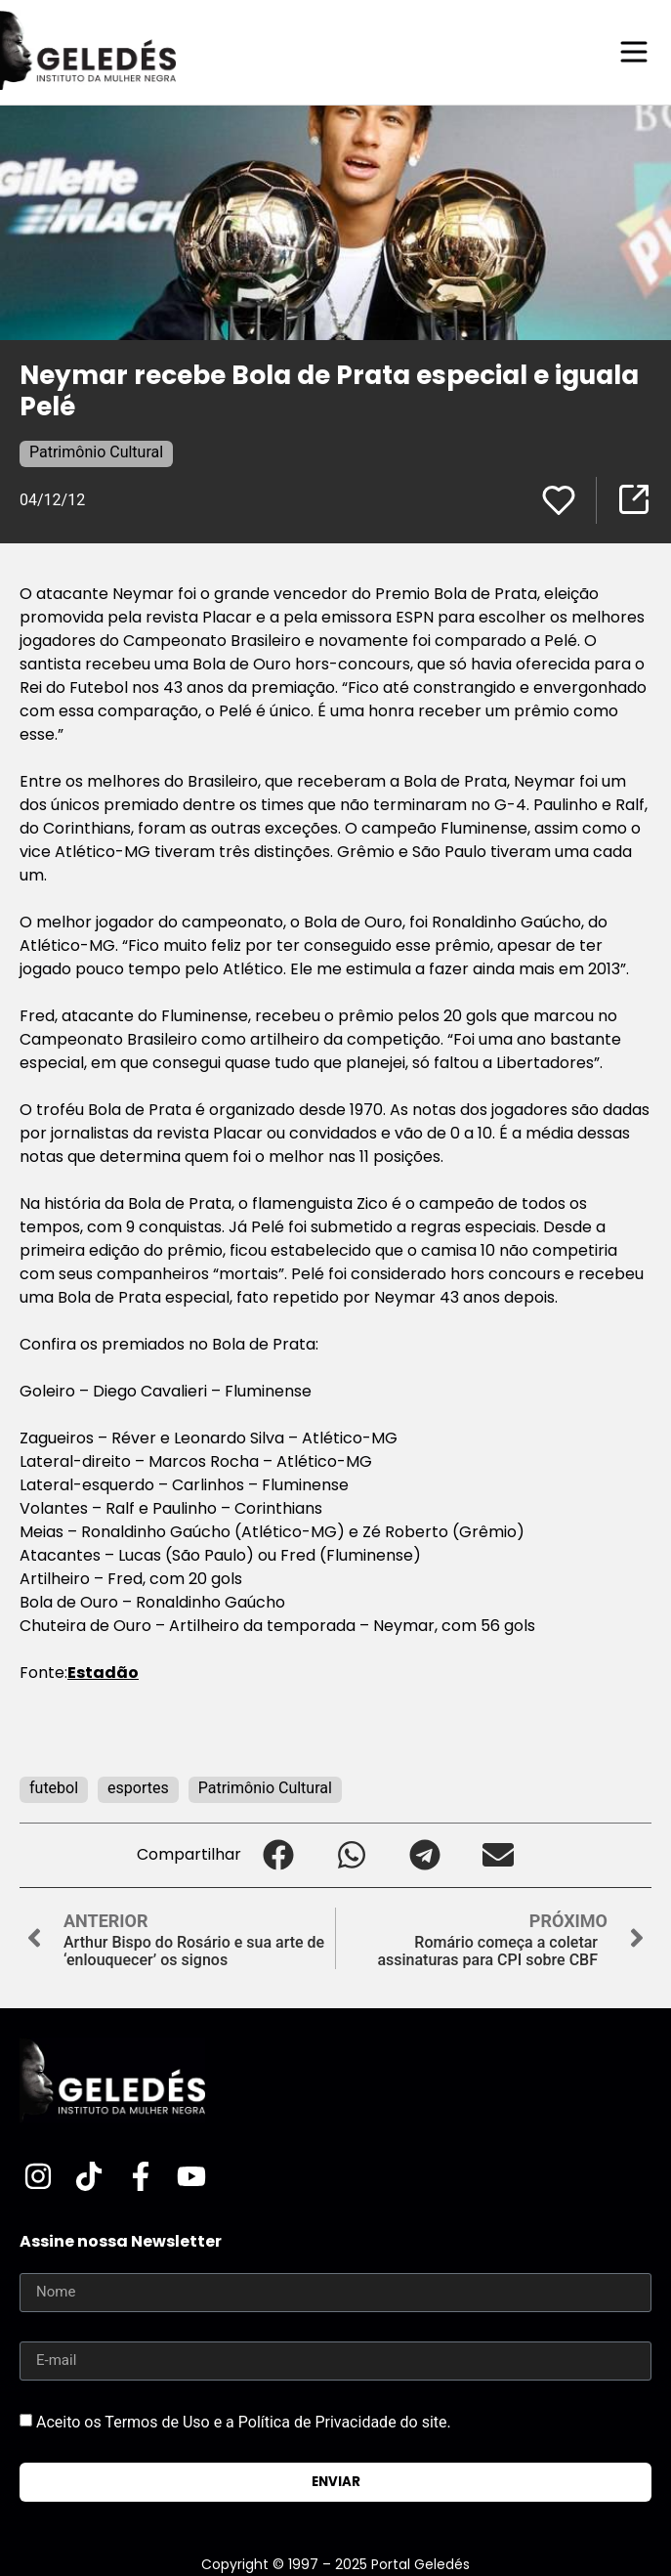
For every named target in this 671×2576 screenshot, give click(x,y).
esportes (138, 1788)
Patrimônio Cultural (96, 452)
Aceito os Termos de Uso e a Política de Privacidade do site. (243, 2421)
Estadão (103, 1672)
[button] (278, 1855)
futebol (53, 1788)
